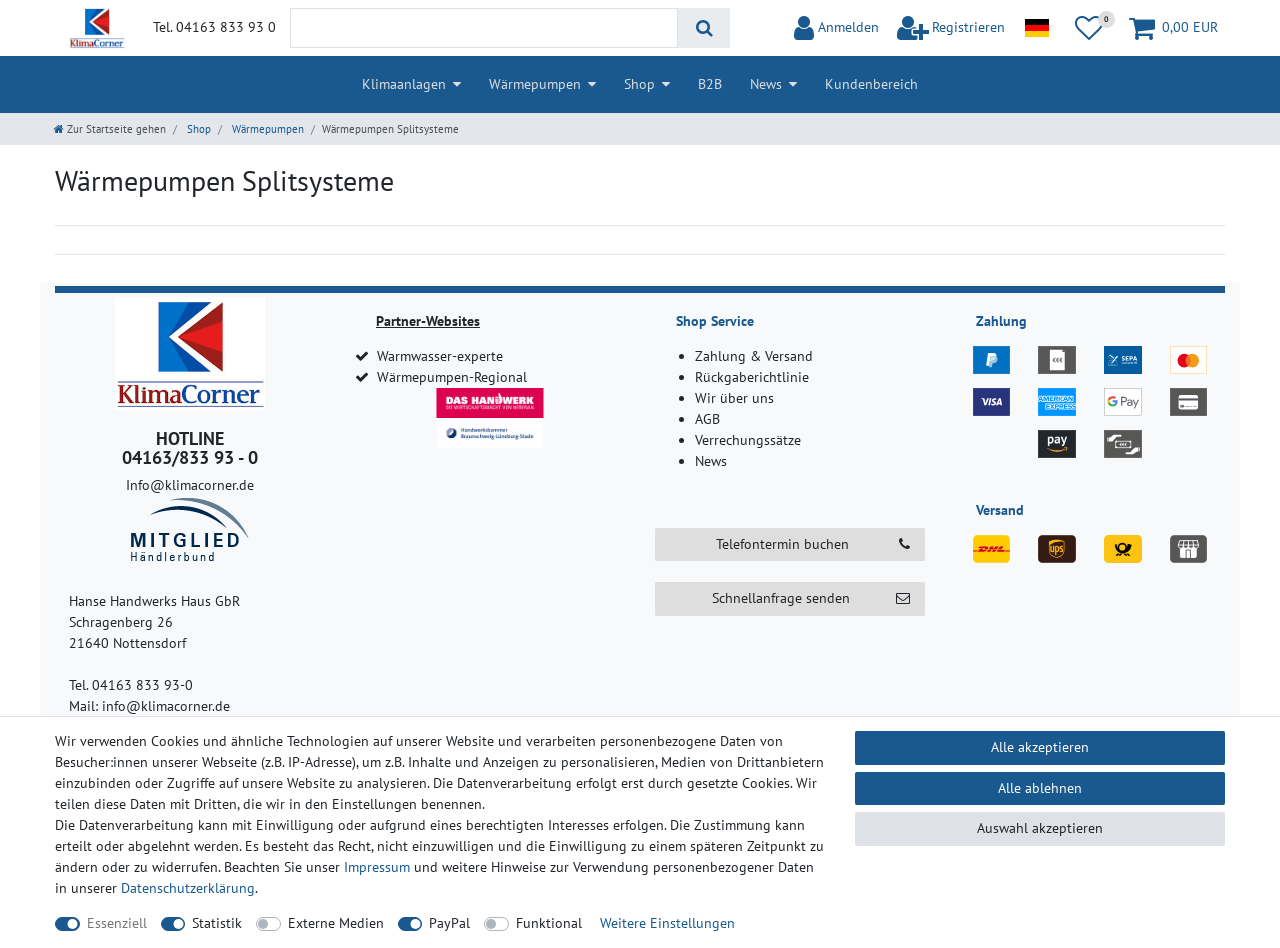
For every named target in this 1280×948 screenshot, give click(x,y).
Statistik (217, 923)
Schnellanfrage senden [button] (811, 598)
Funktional (549, 923)
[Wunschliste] (1089, 28)
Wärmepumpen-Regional (452, 377)
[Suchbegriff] (484, 28)
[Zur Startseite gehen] (110, 129)
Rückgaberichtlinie (752, 377)
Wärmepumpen (535, 84)
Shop (639, 84)
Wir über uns (734, 398)
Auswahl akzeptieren (1040, 828)
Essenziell (117, 923)
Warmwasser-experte (440, 356)
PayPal (449, 923)
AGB (707, 419)
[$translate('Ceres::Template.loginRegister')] (951, 28)
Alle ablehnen (1040, 788)
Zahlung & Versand (754, 356)
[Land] (1036, 28)
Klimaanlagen (404, 84)
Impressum (377, 867)
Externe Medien (336, 923)
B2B (710, 84)
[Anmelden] (836, 28)
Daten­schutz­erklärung (188, 888)
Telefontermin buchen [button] (813, 544)
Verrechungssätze (748, 440)
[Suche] (703, 28)
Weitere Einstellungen (667, 923)
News (766, 84)
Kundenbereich (871, 84)
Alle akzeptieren (1040, 747)
